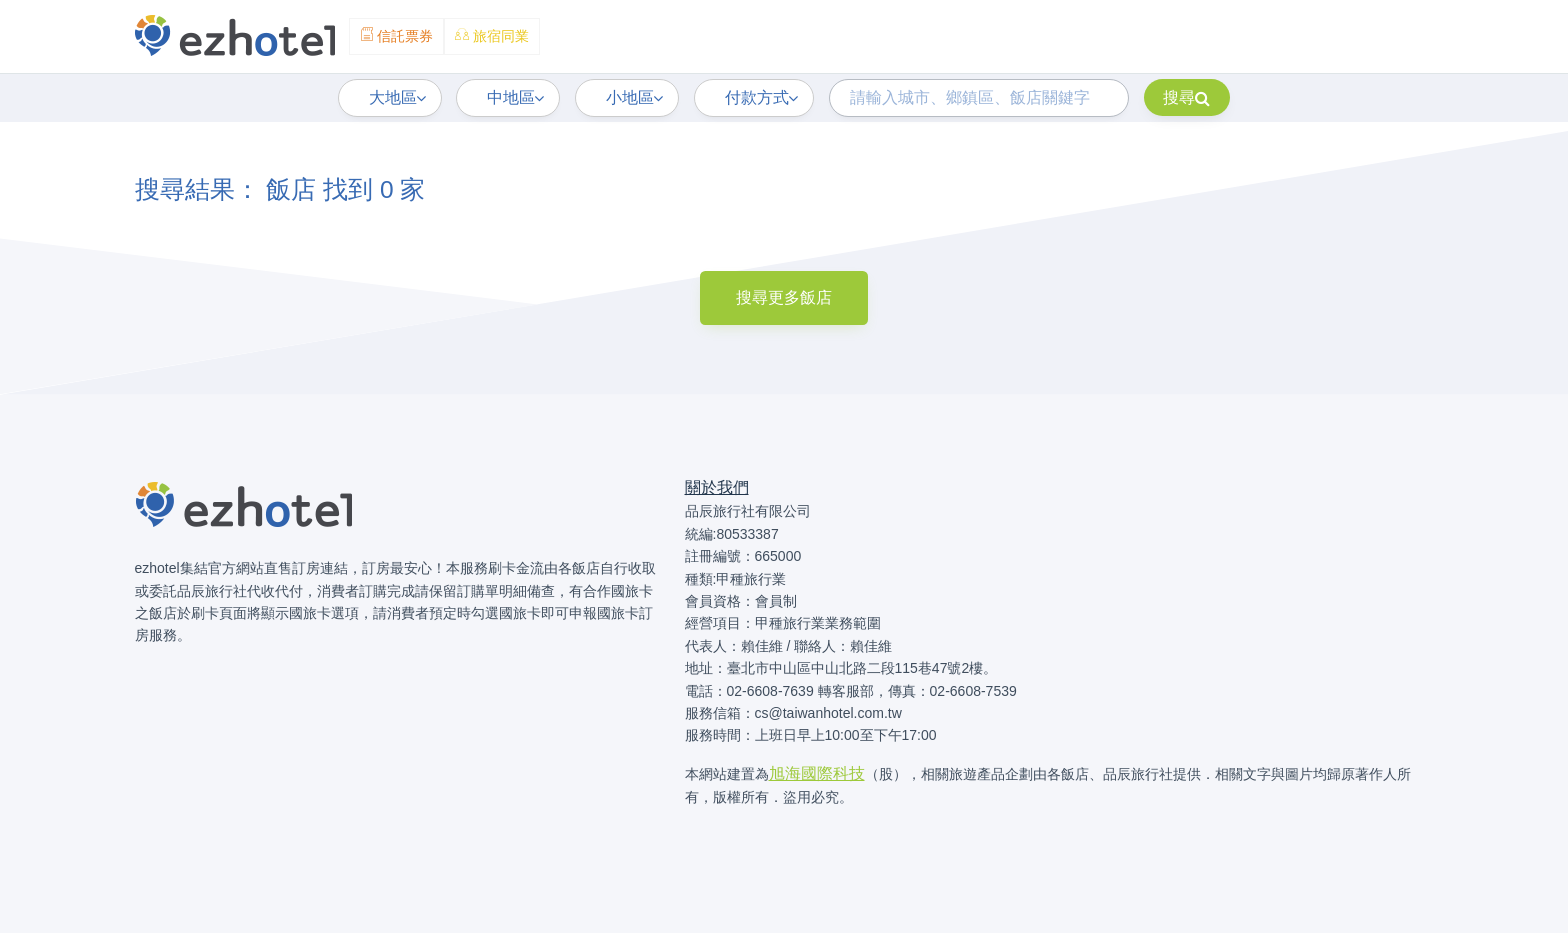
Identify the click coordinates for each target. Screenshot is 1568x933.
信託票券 (397, 36)
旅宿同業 (492, 36)
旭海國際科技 (817, 773)
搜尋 (1186, 97)
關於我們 (717, 487)
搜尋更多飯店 (784, 297)
